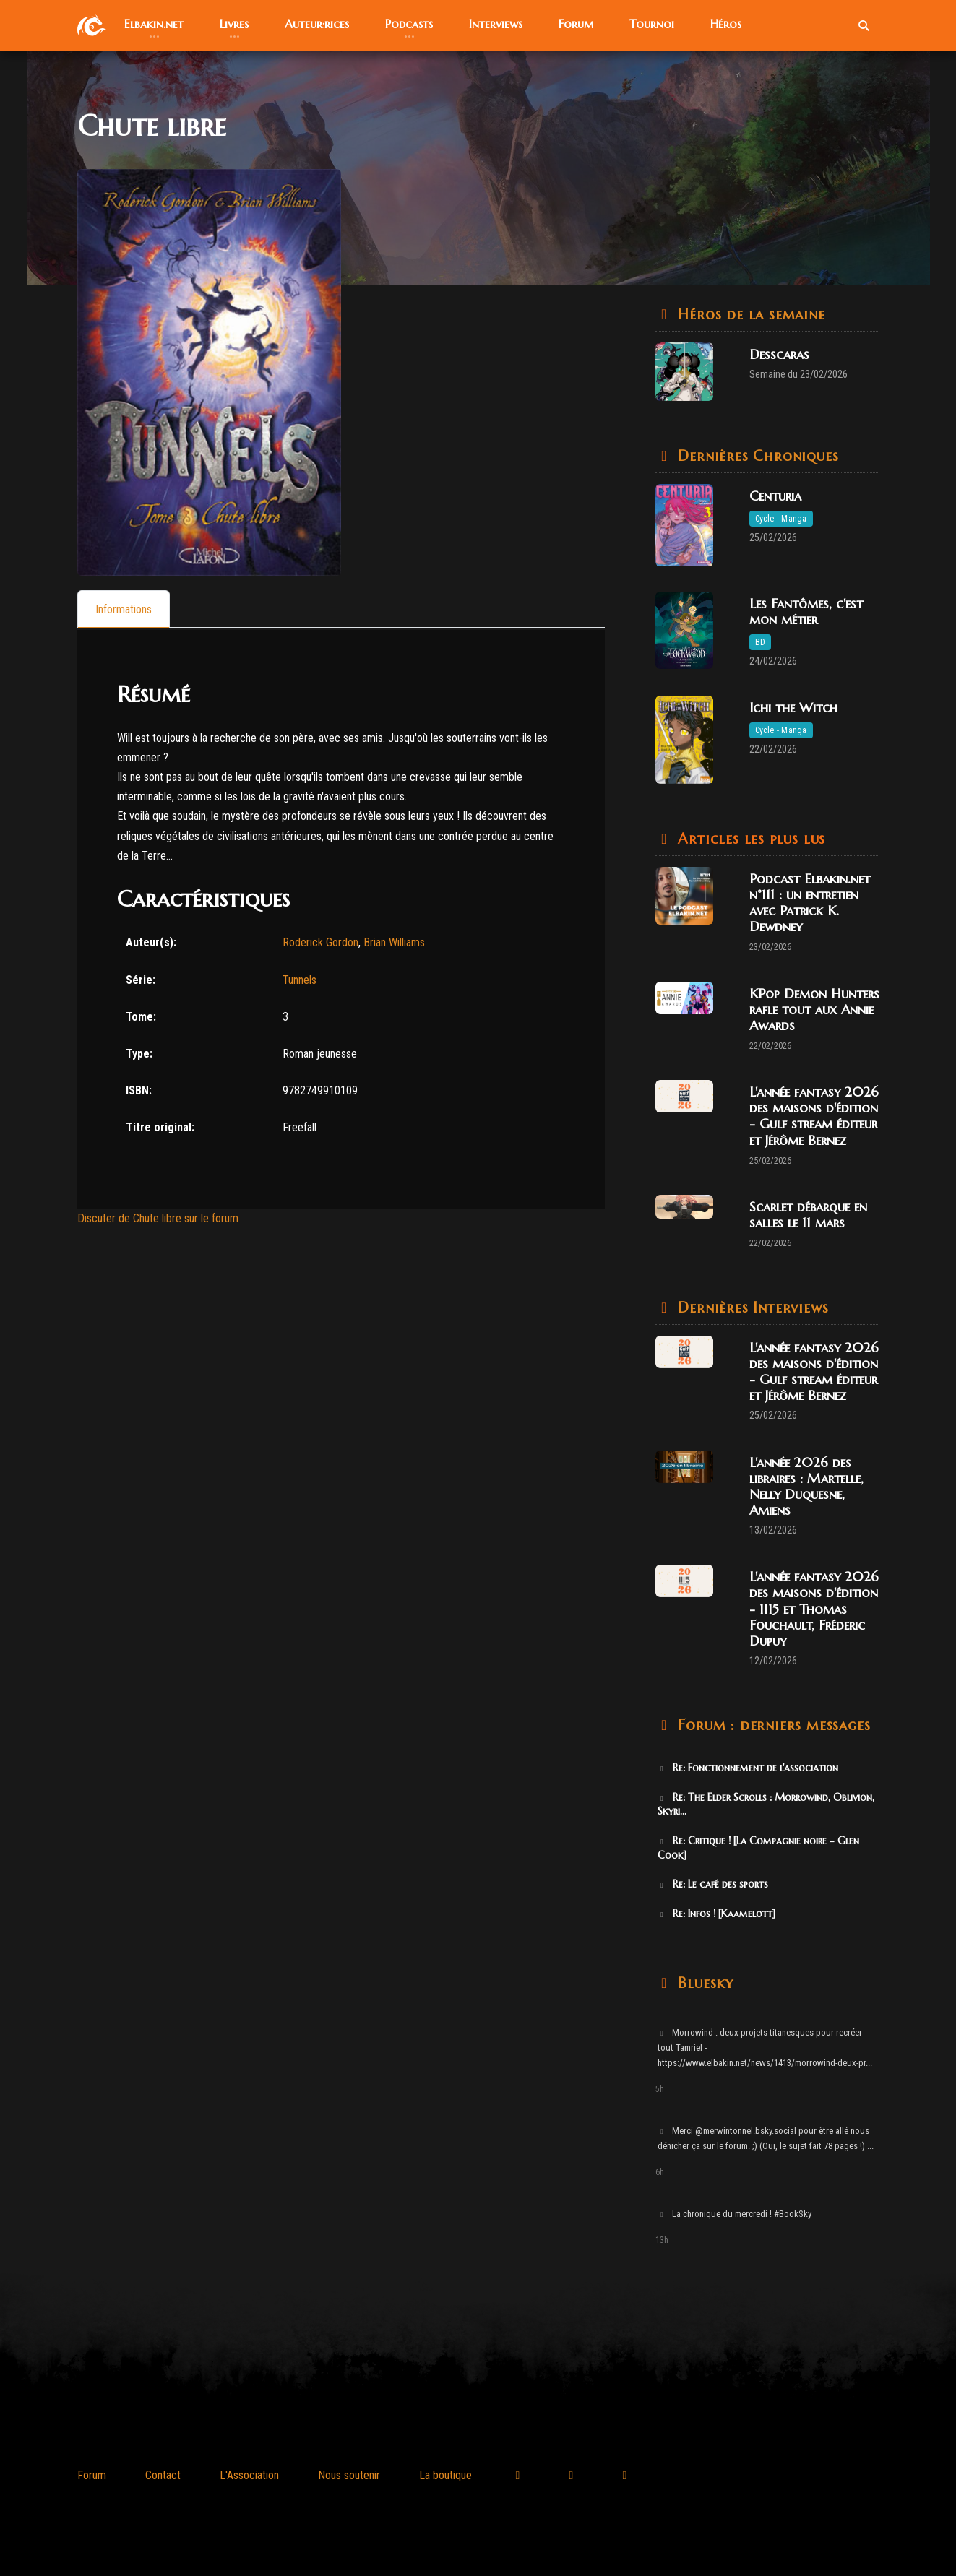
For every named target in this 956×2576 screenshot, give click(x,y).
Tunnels (299, 980)
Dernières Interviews (751, 1308)
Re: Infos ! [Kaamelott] (717, 1913)
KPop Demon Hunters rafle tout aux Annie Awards (814, 1009)
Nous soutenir (349, 2475)
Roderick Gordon (320, 942)
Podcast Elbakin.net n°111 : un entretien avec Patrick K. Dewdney (809, 902)
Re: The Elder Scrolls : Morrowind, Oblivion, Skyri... (766, 1804)
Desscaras (779, 354)
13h (661, 2240)
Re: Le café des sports (713, 1883)
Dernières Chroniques (756, 456)
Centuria (775, 496)
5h (659, 2089)
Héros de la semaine (749, 315)
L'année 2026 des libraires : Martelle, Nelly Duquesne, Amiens (806, 1486)
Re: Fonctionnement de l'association (748, 1767)
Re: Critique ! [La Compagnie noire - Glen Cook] (759, 1848)
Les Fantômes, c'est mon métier (806, 611)
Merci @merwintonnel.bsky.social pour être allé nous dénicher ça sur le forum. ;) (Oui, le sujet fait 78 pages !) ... (766, 2138)
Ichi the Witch (793, 707)
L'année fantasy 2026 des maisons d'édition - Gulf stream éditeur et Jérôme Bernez (814, 1116)
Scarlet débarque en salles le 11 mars (808, 1214)
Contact (163, 2475)
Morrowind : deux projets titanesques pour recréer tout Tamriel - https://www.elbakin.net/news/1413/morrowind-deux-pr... (765, 2047)
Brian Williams (394, 942)
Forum (91, 2475)
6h (659, 2172)
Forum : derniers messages (772, 1725)
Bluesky (703, 1983)
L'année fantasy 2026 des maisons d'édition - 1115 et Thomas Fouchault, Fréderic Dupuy (814, 1608)
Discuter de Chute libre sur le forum (157, 1218)
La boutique (445, 2475)
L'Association (249, 2475)
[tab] (123, 609)
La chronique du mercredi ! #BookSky (735, 2213)
